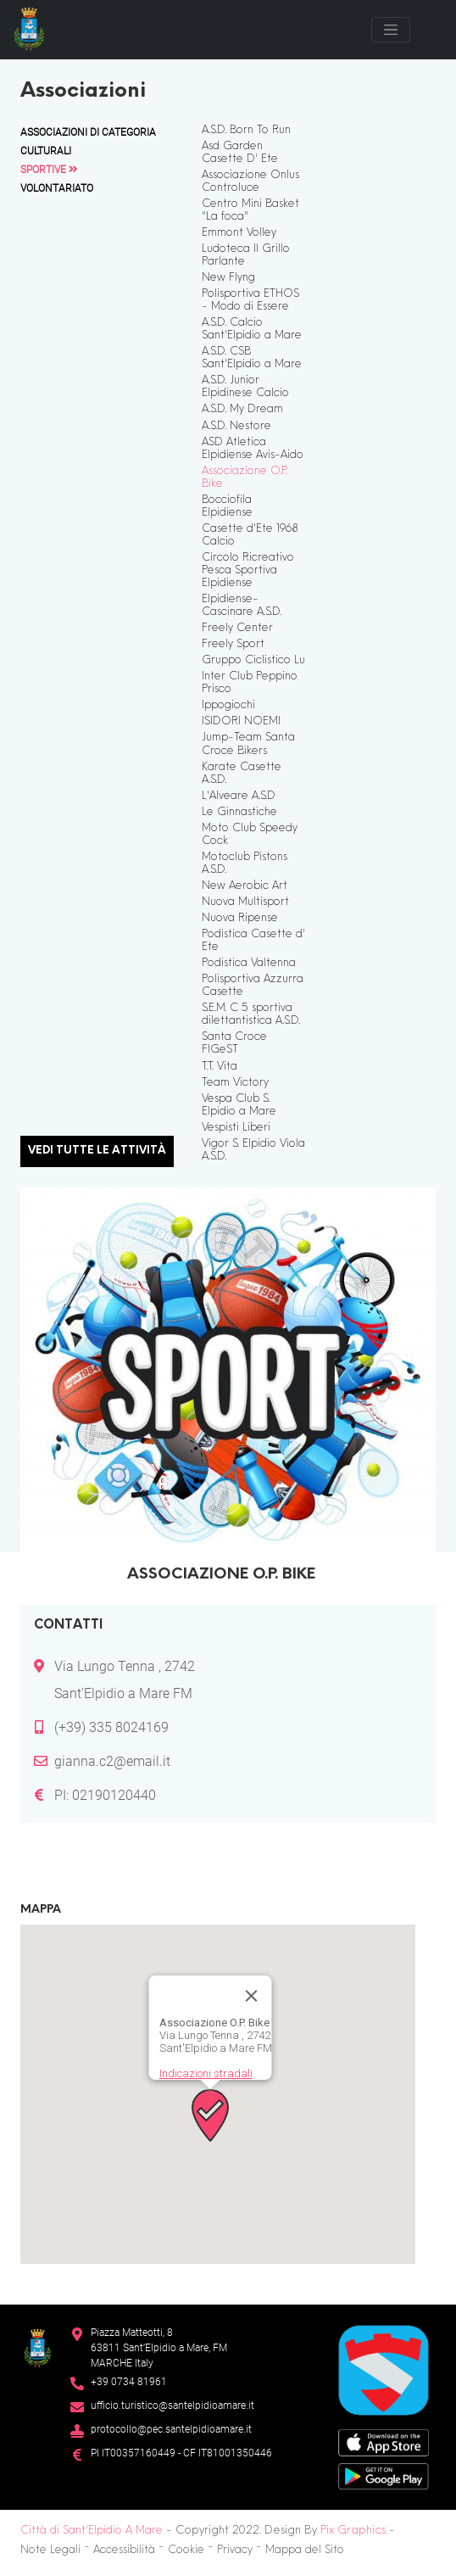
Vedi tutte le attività (97, 1151)
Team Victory (235, 1083)
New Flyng (228, 278)
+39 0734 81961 (129, 2382)
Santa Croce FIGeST (234, 1043)
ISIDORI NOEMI (241, 722)
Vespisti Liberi (236, 1128)
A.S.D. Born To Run (246, 131)
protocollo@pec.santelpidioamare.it (171, 2429)
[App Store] (383, 2442)
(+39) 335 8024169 (111, 1727)
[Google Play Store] (383, 2475)
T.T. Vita (219, 1067)
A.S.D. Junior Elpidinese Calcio (245, 387)
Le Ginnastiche (239, 813)
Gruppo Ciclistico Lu (253, 661)
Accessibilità (124, 2550)
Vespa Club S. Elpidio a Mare (239, 1105)
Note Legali (50, 2550)
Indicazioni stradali (206, 2073)
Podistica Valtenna (249, 963)
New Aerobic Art (244, 886)
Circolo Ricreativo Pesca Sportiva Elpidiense (248, 571)
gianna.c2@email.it (112, 1761)
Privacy (235, 2550)
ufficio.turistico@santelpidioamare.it (172, 2405)
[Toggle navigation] (391, 30)
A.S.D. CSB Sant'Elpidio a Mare (252, 358)
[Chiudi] (251, 1995)
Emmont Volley (239, 233)
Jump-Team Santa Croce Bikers (248, 744)
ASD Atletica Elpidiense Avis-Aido (252, 449)
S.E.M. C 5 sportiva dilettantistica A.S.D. (251, 1015)
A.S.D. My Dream (242, 410)
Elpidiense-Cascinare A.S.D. (241, 606)
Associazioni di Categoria (88, 132)
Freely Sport (233, 645)
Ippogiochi (228, 706)
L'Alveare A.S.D (238, 796)
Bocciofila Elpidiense (227, 507)
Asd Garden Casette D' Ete (240, 153)
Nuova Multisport (245, 902)
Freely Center (237, 628)
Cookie (186, 2550)
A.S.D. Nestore (236, 427)
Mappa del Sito (304, 2550)
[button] (210, 2115)
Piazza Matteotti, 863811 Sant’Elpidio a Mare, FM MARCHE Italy (159, 2348)
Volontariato (56, 188)
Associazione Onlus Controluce (250, 182)
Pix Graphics (353, 2531)
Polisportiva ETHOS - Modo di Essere (250, 300)
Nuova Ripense (240, 919)
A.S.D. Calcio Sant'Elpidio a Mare (252, 329)
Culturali (45, 151)
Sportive (49, 170)
